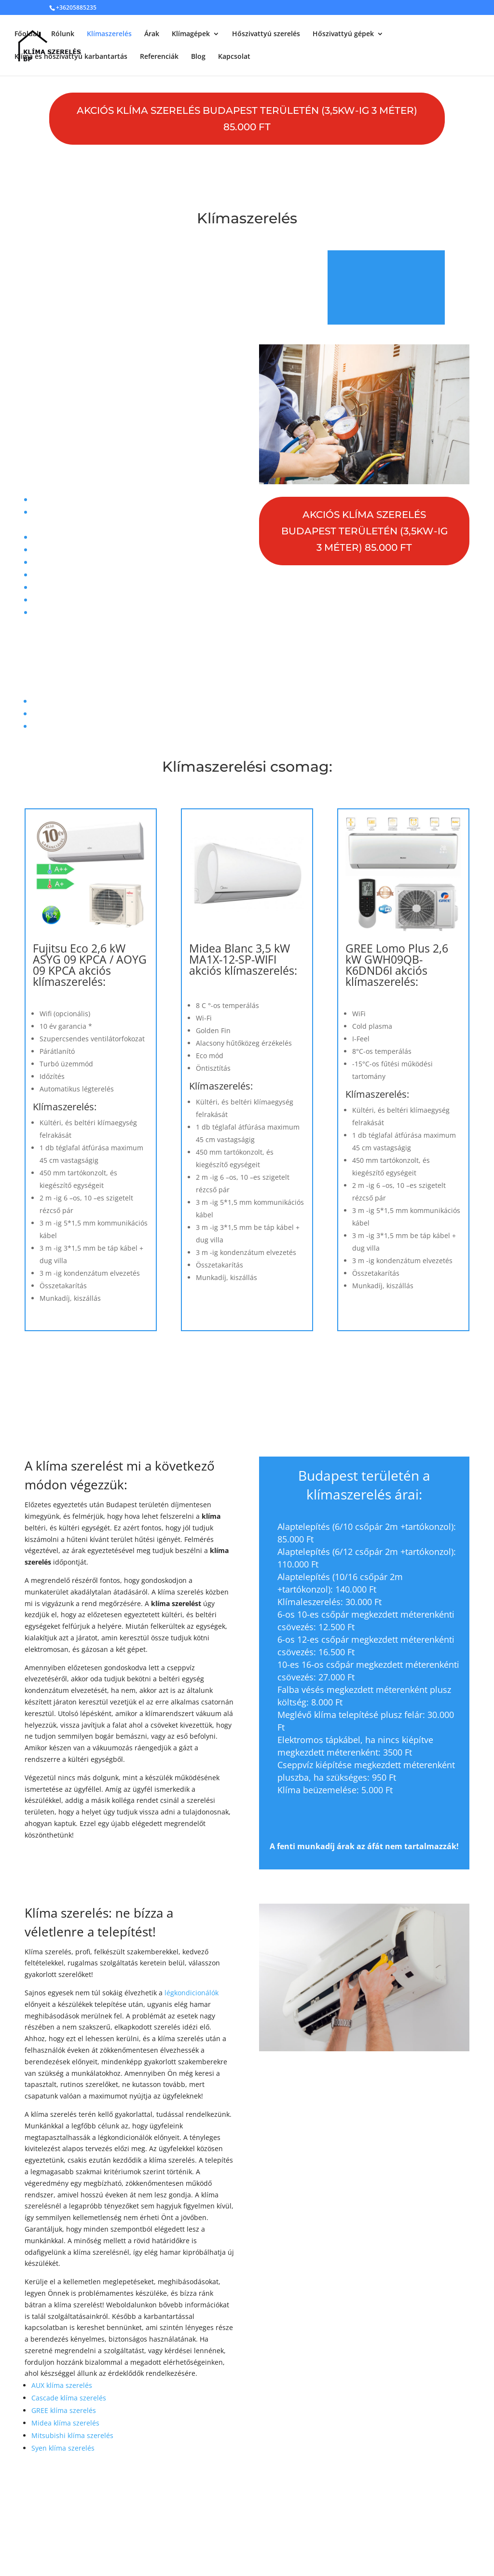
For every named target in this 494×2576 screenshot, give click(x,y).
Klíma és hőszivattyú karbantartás (70, 57)
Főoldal (26, 34)
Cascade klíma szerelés (68, 2397)
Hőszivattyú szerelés (266, 34)
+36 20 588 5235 (170, 660)
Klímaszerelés (109, 34)
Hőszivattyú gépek (343, 34)
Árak (151, 34)
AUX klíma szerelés (61, 2385)
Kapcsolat (234, 57)
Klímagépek (191, 34)
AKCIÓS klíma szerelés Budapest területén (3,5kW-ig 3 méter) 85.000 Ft (247, 119)
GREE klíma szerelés (63, 2410)
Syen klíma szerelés (63, 2448)
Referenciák (159, 57)
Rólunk (62, 34)
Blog (198, 57)
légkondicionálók (192, 1992)
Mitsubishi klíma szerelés (72, 2435)
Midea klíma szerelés (65, 2422)
